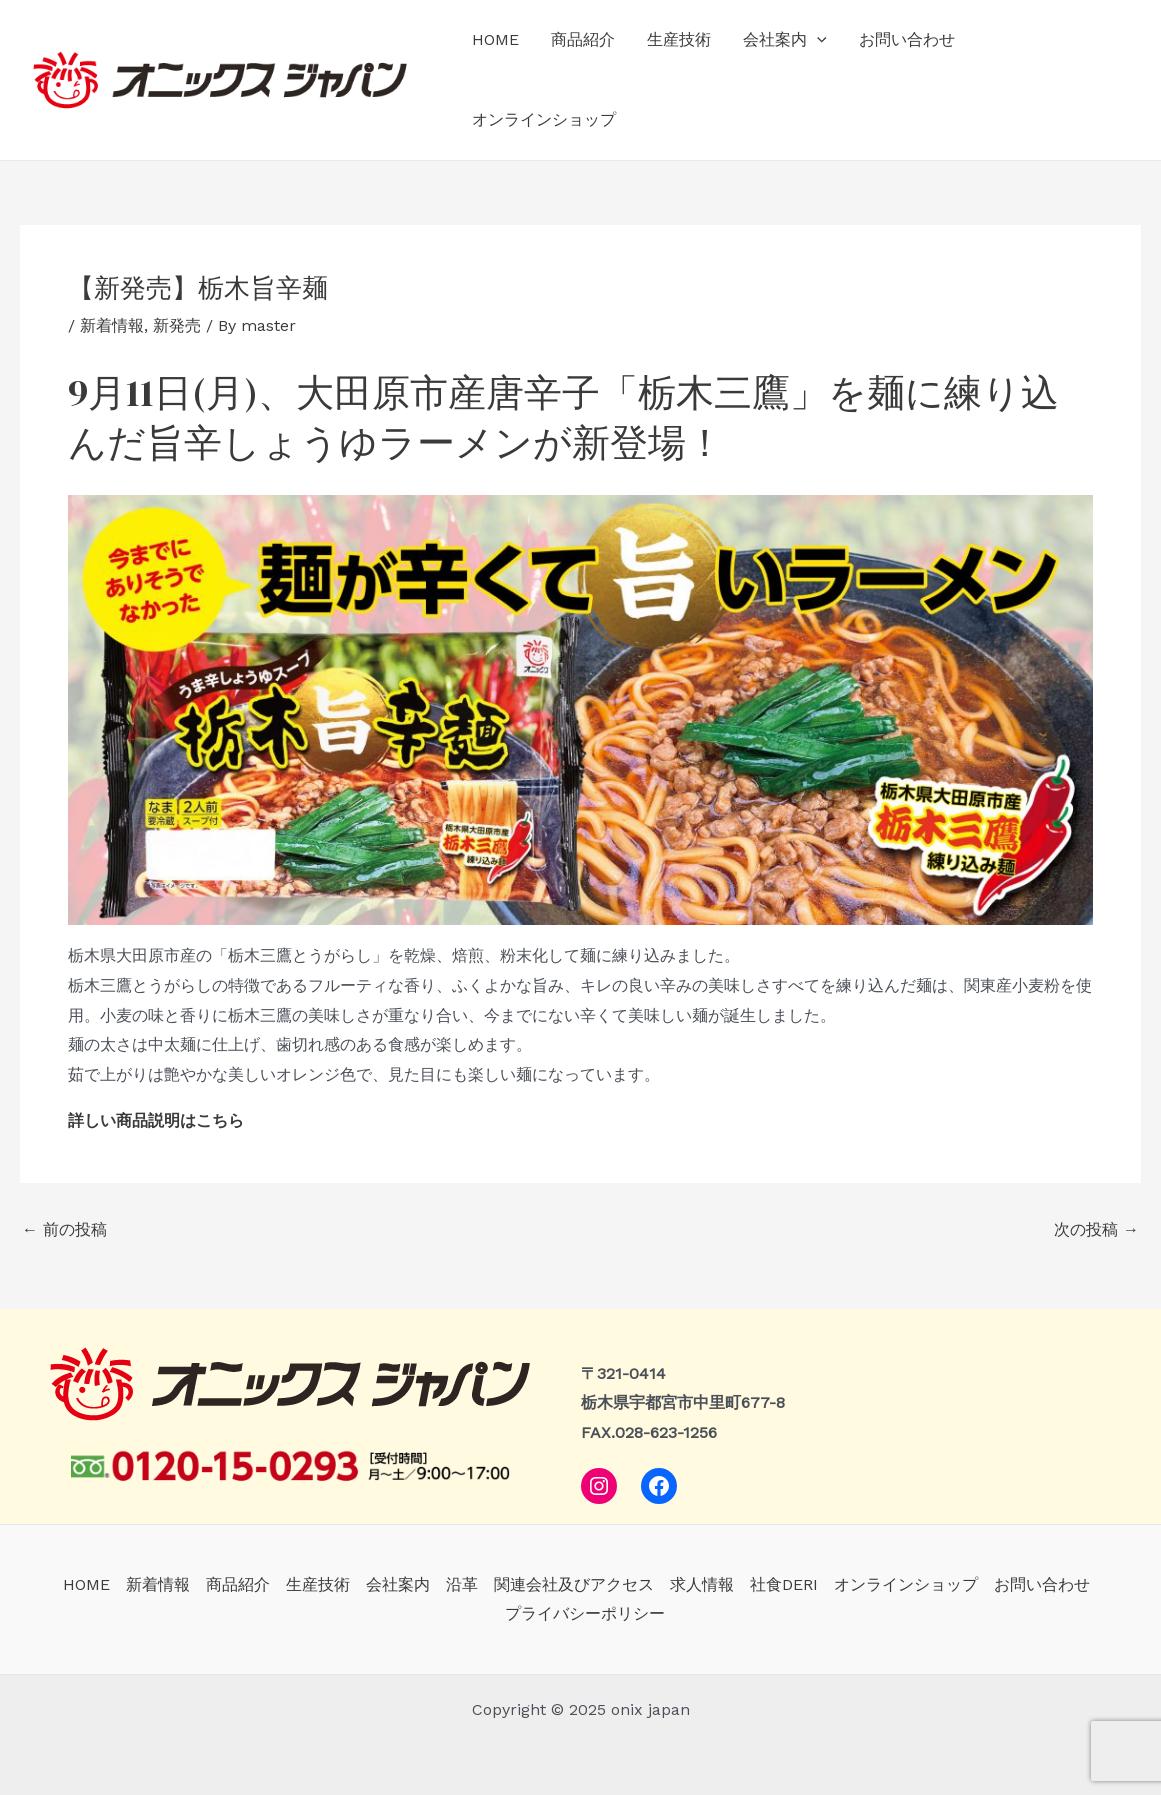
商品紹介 (583, 39)
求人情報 (702, 1584)
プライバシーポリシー (585, 1613)
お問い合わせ (907, 39)
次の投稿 (1096, 1230)
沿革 (462, 1584)
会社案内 (785, 40)
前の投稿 (64, 1230)
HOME (495, 39)
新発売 (177, 325)
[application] (817, 40)
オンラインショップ (544, 119)
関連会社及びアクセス (574, 1584)
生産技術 (679, 39)
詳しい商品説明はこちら (156, 1120)
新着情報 (112, 325)
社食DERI (784, 1584)
